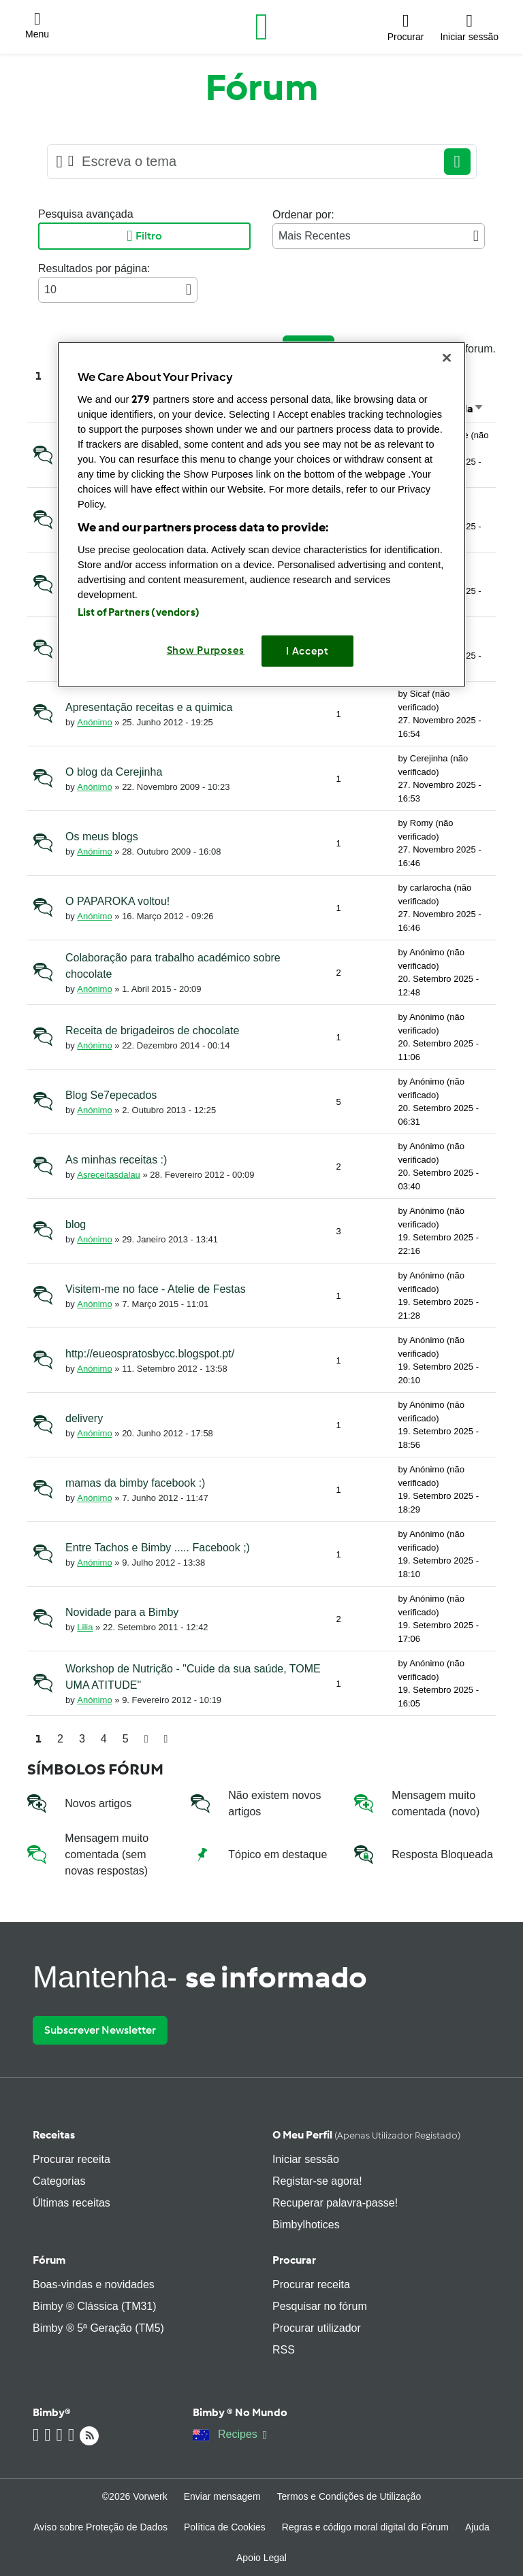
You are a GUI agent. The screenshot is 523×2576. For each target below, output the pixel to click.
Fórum (49, 2259)
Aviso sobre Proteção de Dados (100, 2527)
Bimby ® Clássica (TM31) (95, 2306)
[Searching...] (256, 162)
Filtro (144, 236)
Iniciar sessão (305, 2159)
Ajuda (477, 2527)
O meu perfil (366, 2134)
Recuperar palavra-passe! (335, 2203)
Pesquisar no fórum (319, 2306)
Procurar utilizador (316, 2328)
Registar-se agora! (317, 2181)
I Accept (307, 650)
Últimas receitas (71, 2203)
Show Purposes (206, 650)
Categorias (59, 2181)
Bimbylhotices (306, 2224)
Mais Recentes (379, 236)
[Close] (447, 358)
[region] (261, 515)
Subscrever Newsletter (100, 2030)
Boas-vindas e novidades (94, 2284)
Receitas (54, 2134)
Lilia (85, 1627)
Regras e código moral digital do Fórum (365, 2527)
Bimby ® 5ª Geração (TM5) (98, 2328)
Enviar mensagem (222, 2496)
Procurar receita (71, 2159)
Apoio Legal (261, 2557)
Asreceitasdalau (108, 1175)
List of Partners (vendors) (139, 612)
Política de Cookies (225, 2527)
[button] (37, 27)
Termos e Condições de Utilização (349, 2496)
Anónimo (94, 722)
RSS (283, 2350)
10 (117, 290)
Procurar (294, 2259)
